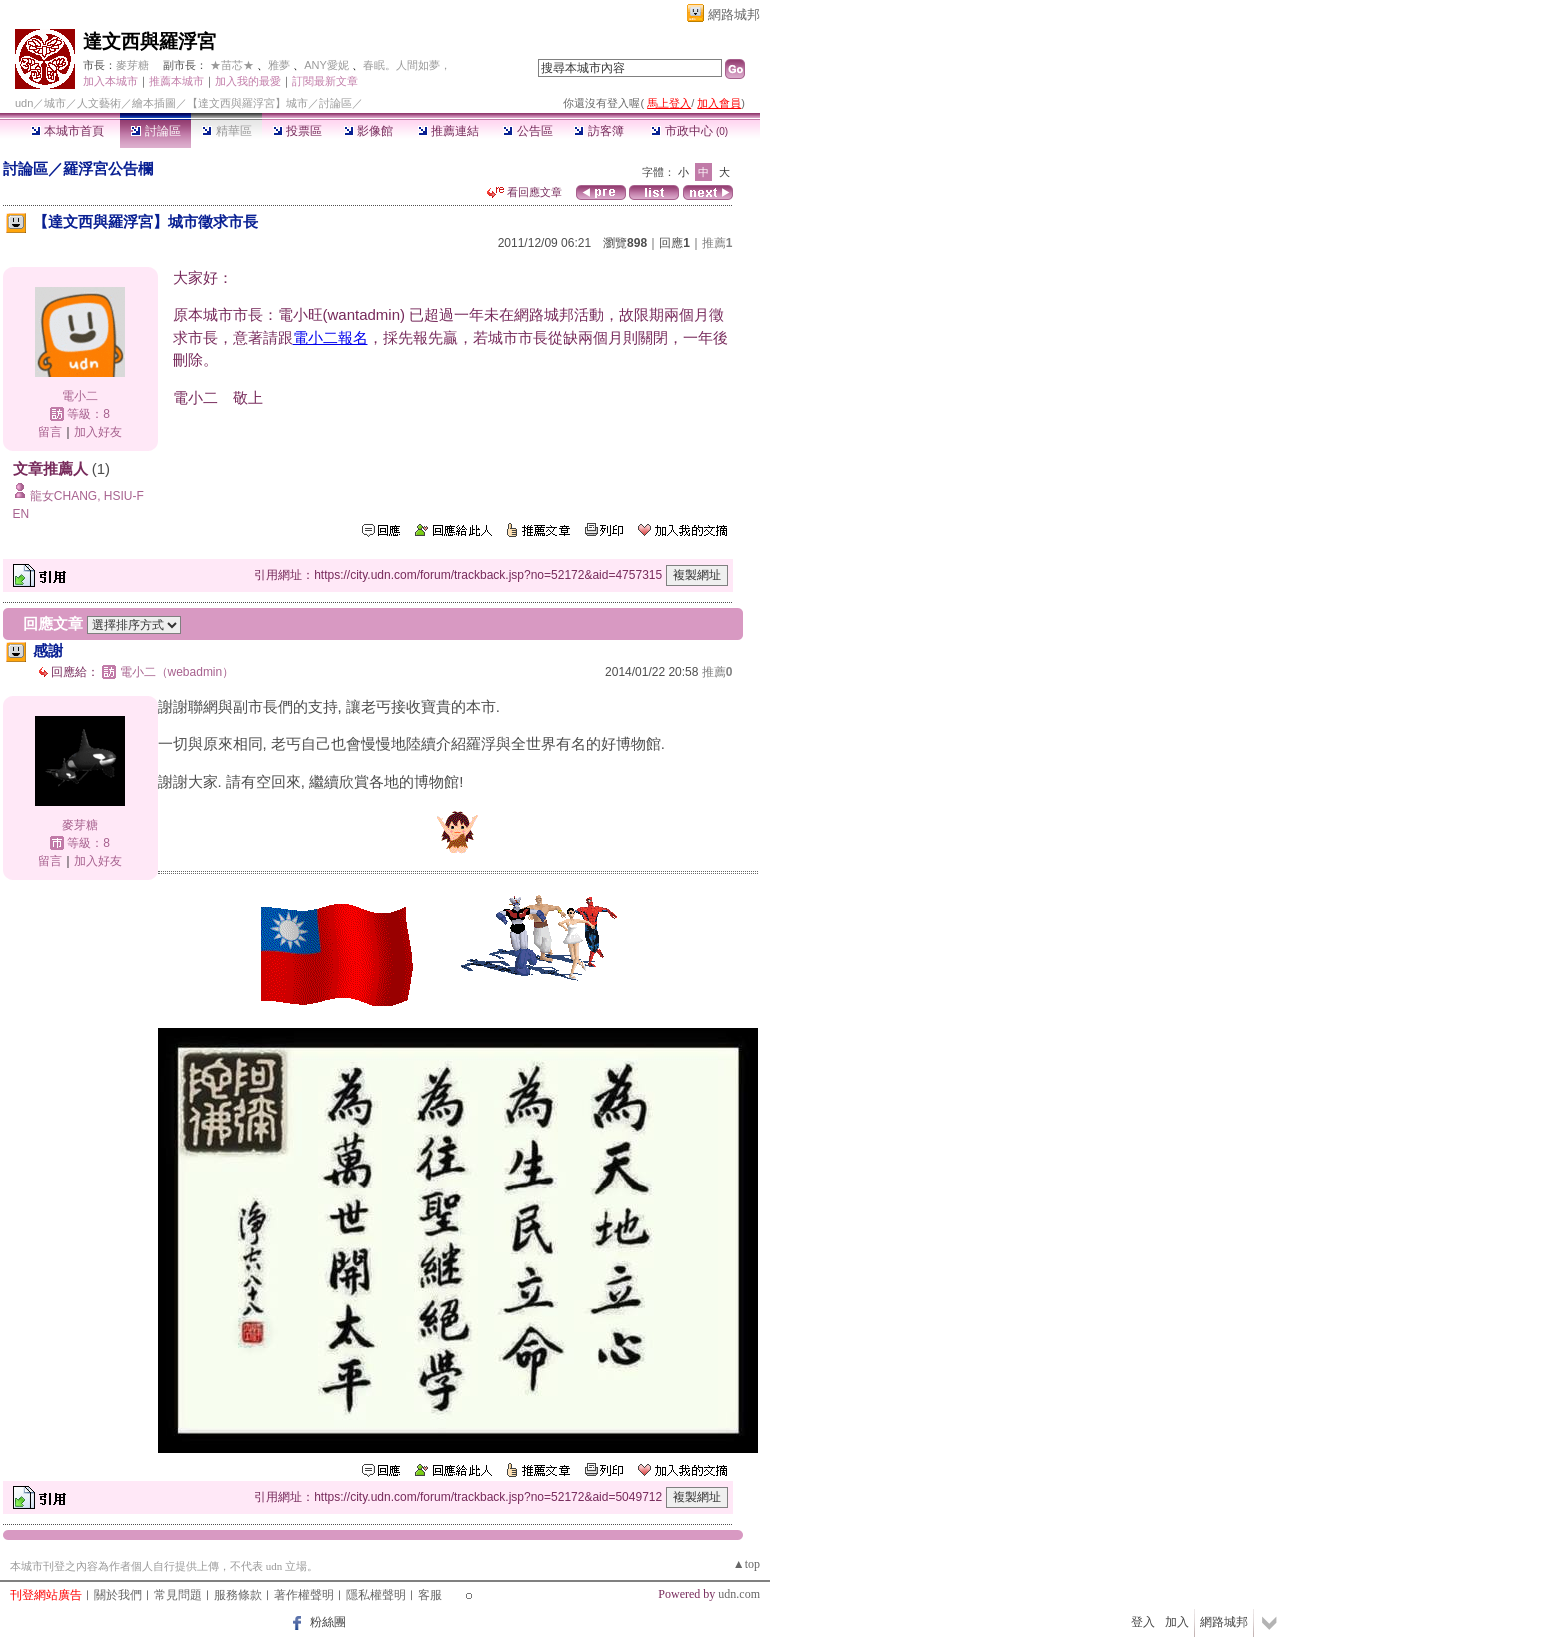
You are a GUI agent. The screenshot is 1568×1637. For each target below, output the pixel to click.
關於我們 (118, 1595)
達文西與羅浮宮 (149, 41)
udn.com (739, 1594)
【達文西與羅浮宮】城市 (247, 103)
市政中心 (689, 131)
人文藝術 (99, 103)
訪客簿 (598, 131)
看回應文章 (524, 192)
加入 (1177, 1622)
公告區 (527, 131)
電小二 (80, 396)
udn (24, 103)
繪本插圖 (154, 103)
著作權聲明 (304, 1595)
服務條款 (238, 1595)
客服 (430, 1595)
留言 (50, 432)
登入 (1143, 1622)
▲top (746, 1564)
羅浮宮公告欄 (108, 168)
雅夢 (279, 65)
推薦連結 (448, 131)
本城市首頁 (67, 131)
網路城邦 (734, 14)
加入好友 (98, 432)
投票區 (297, 131)
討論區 (155, 131)
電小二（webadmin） (177, 672)
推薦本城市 (176, 81)
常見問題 (178, 1595)
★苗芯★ (232, 65)
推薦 (717, 243)
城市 (55, 103)
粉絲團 (328, 1622)
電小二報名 (330, 337)
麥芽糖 (132, 65)
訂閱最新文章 (325, 81)
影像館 (368, 131)
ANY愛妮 (326, 65)
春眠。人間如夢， (407, 65)
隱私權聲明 (376, 1595)
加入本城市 (110, 81)
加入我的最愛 (248, 81)
